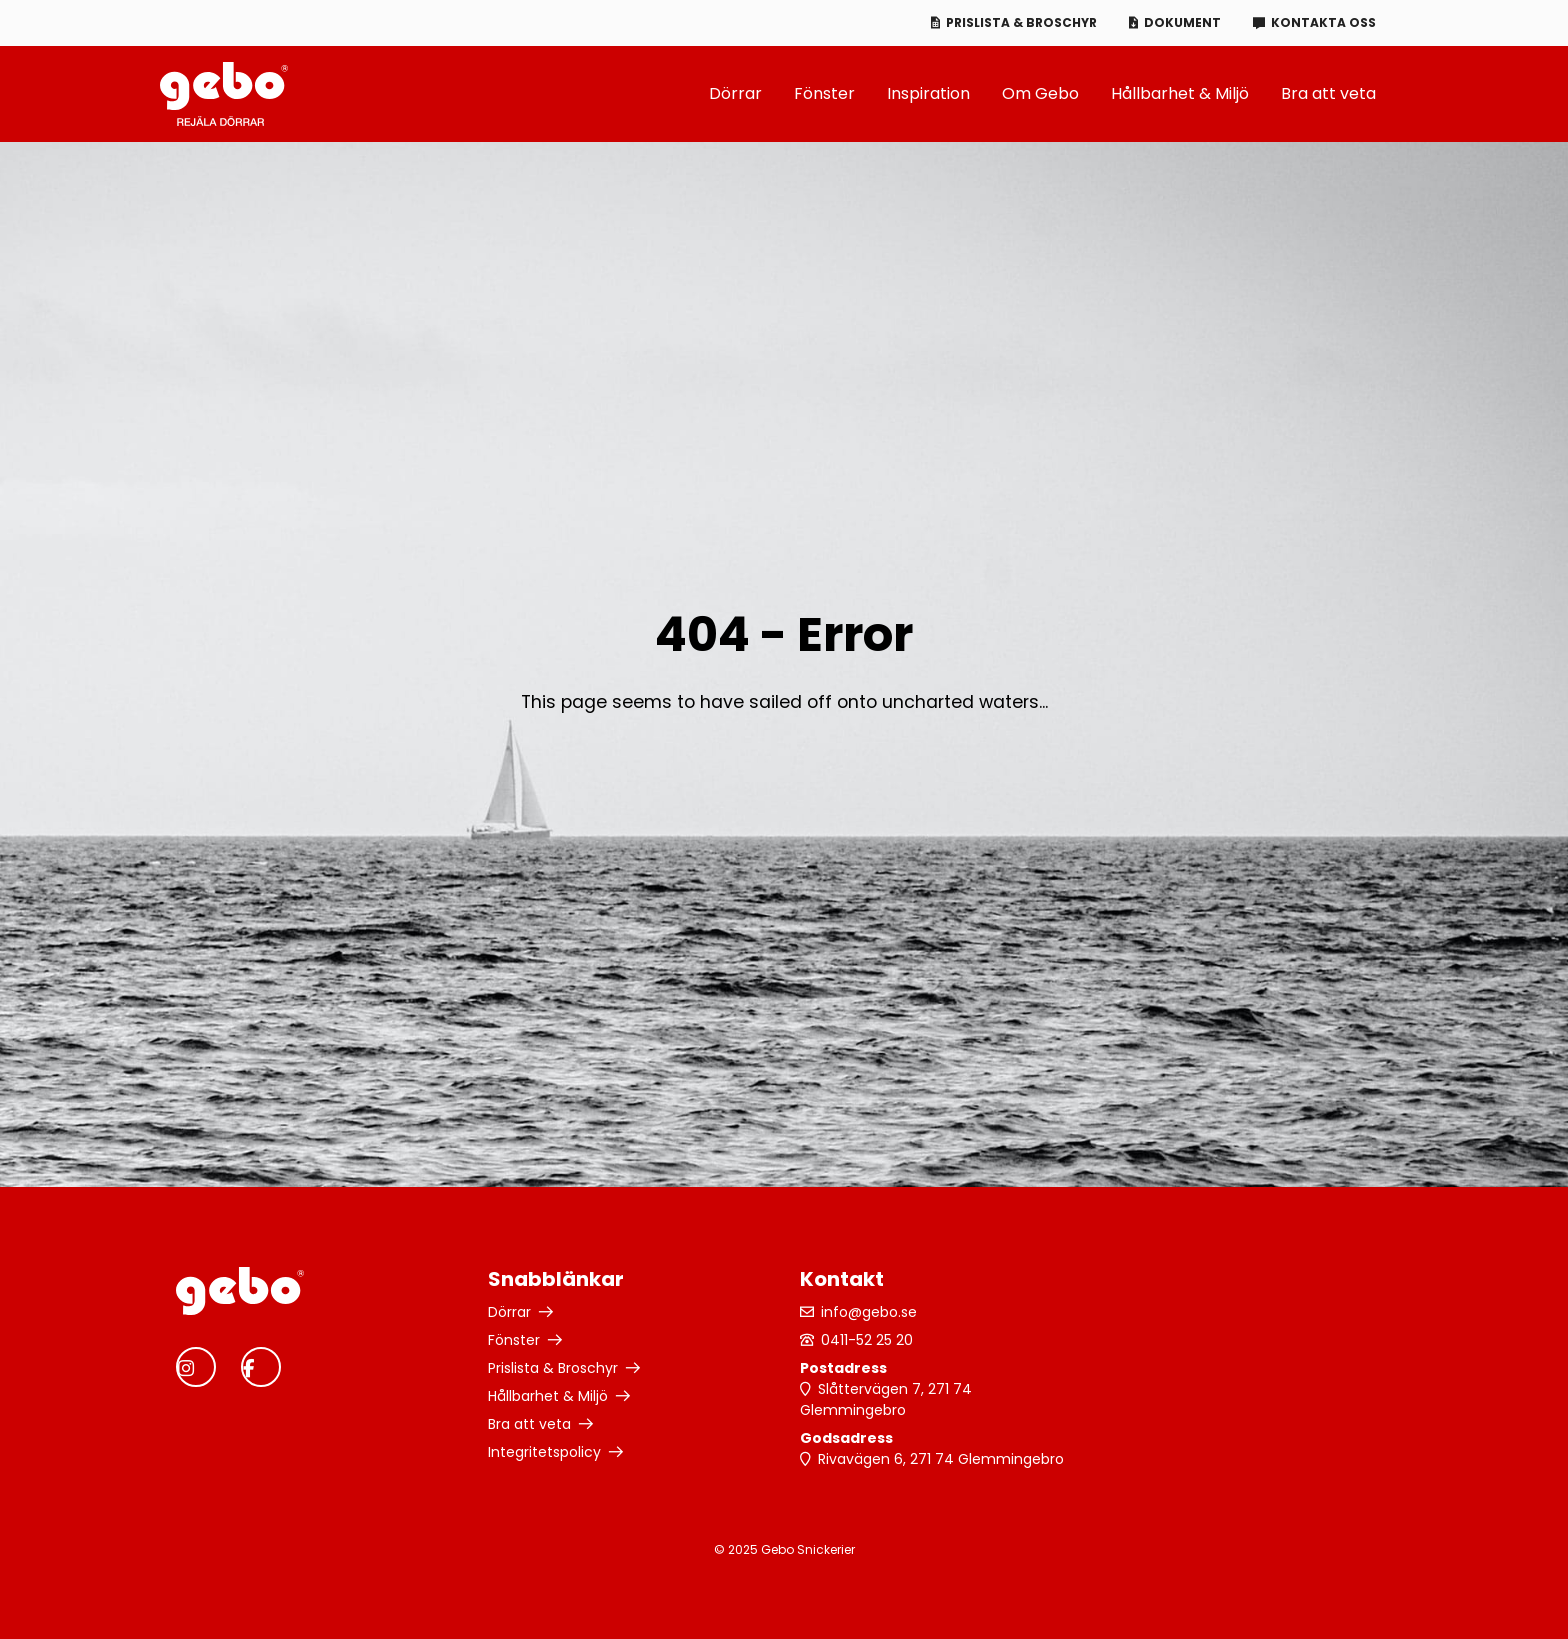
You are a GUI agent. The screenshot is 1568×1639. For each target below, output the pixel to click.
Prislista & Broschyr (1021, 22)
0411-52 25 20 (867, 1340)
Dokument (1182, 22)
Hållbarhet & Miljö (1180, 93)
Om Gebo (1040, 93)
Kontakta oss (1323, 22)
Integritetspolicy (544, 1452)
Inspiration (928, 93)
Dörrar (735, 93)
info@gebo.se (869, 1312)
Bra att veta (1328, 93)
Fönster (824, 93)
